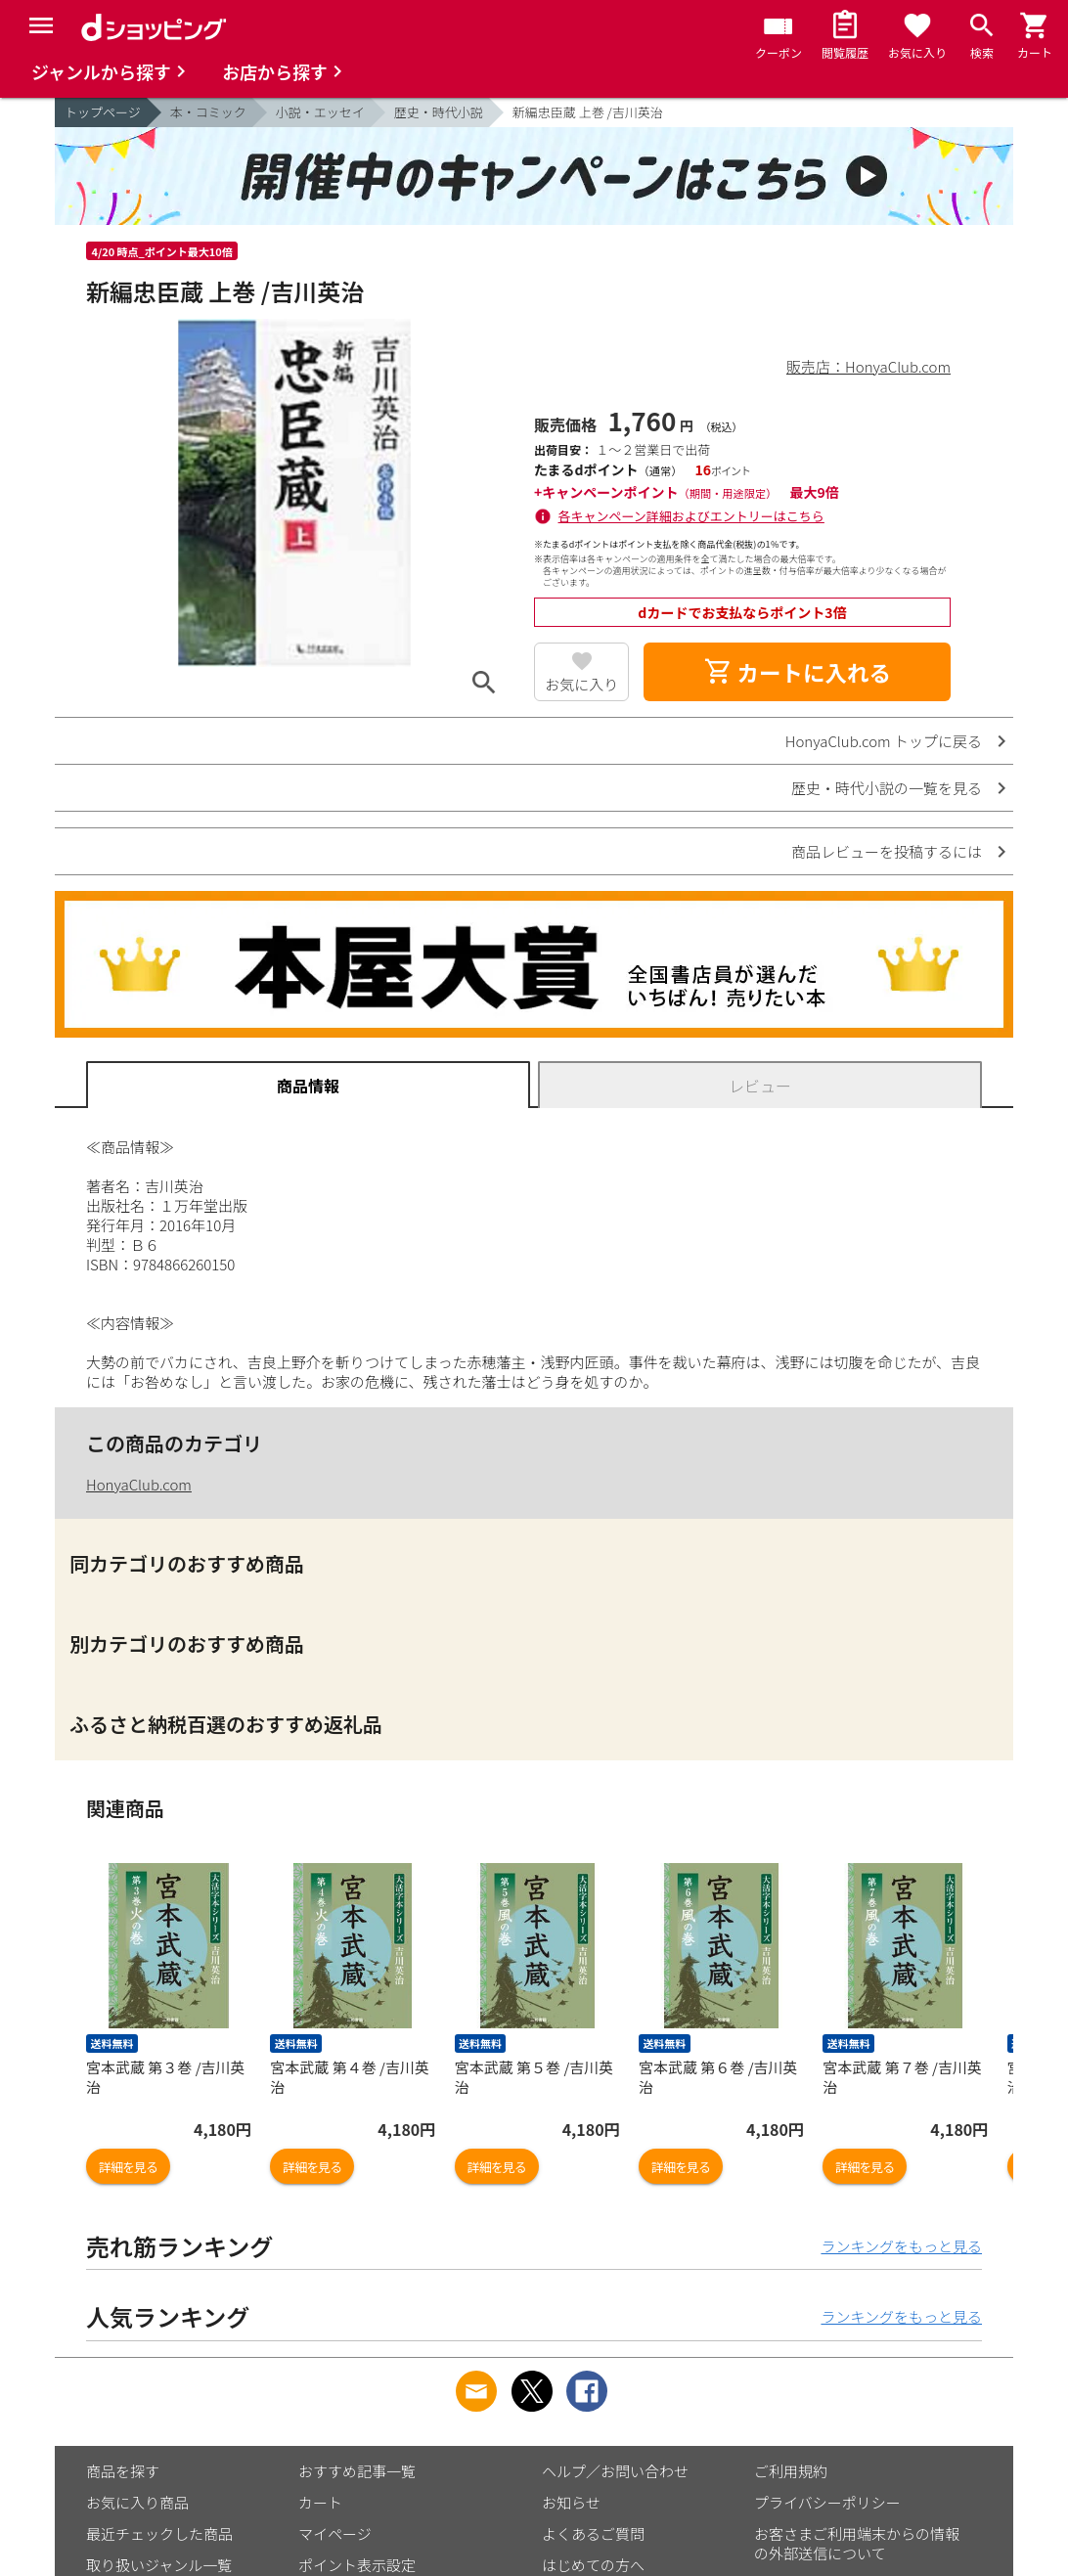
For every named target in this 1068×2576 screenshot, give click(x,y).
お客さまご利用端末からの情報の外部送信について (856, 2543)
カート (320, 2502)
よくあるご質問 (593, 2533)
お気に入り (581, 684)
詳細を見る (128, 2166)
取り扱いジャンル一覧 (159, 2564)
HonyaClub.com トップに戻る (883, 740)
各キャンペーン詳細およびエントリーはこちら (691, 516)
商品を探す (122, 2471)
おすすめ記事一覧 (357, 2471)
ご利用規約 (790, 2471)
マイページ (335, 2533)
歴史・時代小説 (438, 112)
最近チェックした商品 (159, 2533)
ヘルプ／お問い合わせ (615, 2471)
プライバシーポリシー (827, 2502)
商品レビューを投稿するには (886, 851)
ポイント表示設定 (357, 2564)
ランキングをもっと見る (901, 2246)
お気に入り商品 (137, 2502)
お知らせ (571, 2502)
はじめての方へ (593, 2564)
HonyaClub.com (139, 1484)
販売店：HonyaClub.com (868, 366)
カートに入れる (797, 671)
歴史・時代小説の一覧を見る (886, 787)
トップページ (103, 112)
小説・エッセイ (320, 112)
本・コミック (208, 112)
